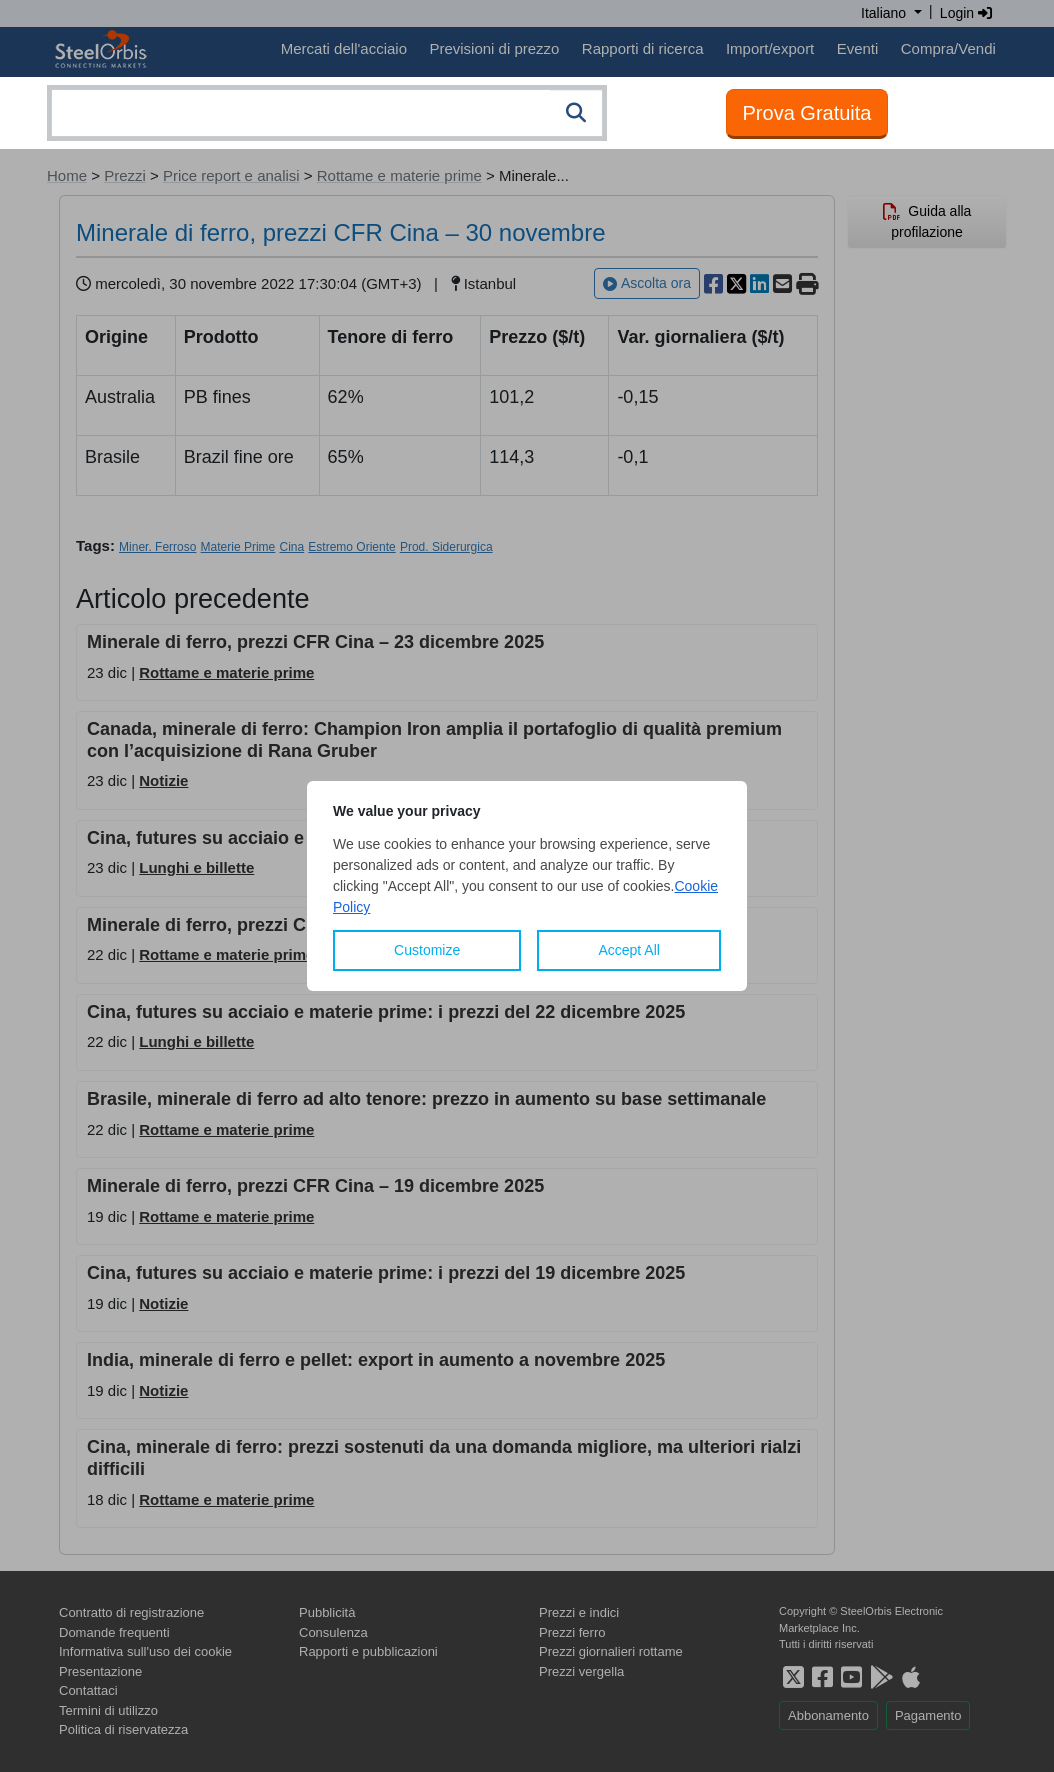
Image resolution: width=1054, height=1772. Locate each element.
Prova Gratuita (807, 113)
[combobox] (327, 113)
